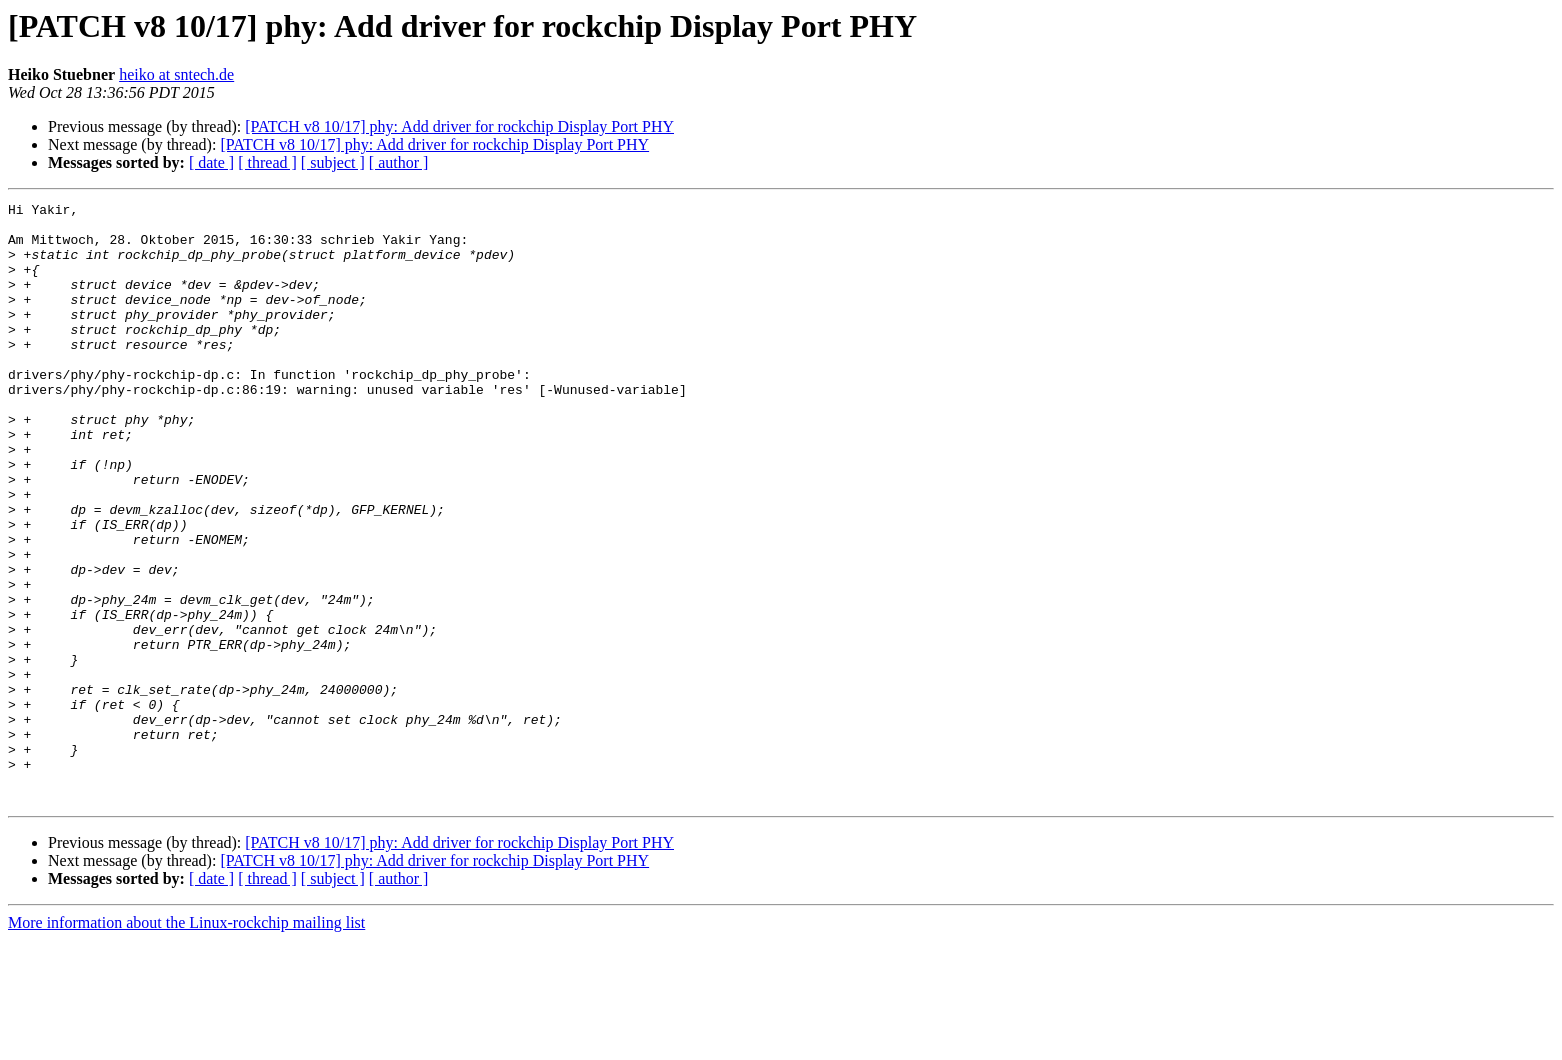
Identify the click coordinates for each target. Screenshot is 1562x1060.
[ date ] (211, 162)
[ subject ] (333, 162)
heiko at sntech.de (176, 74)
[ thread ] (267, 162)
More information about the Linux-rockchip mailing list (186, 1042)
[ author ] (399, 162)
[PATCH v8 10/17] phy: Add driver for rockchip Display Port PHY (459, 126)
